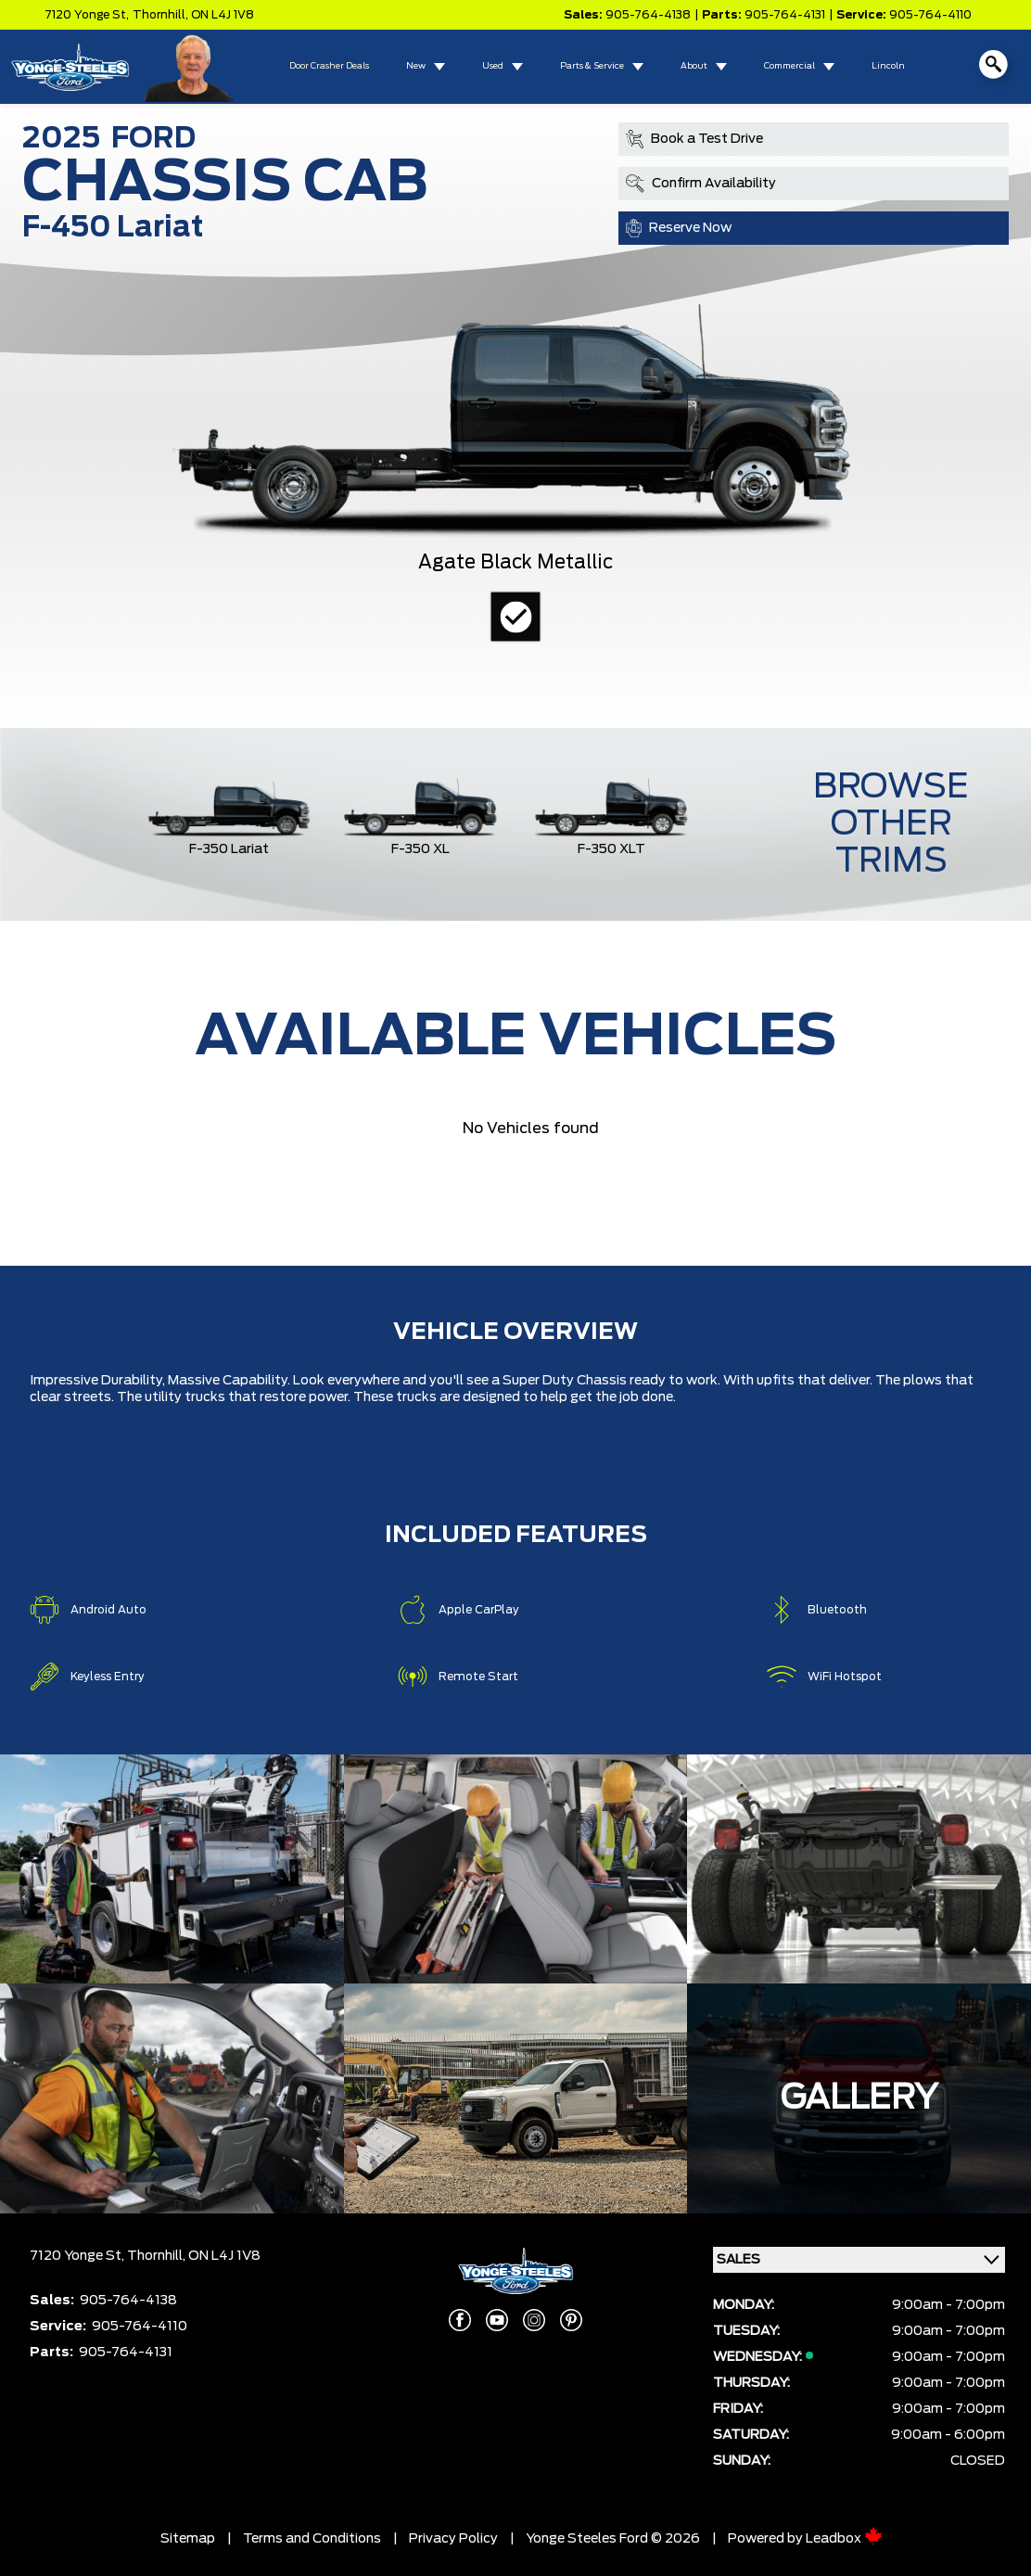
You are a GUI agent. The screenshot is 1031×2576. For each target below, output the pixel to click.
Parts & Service (592, 66)
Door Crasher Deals (329, 66)
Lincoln (888, 66)
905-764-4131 (785, 14)
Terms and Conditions (312, 2538)
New (416, 66)
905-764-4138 (648, 14)
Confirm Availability (701, 183)
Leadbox (844, 2538)
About (694, 66)
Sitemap (187, 2538)
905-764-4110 (930, 14)
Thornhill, (162, 14)
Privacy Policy (453, 2538)
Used (492, 66)
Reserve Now (679, 228)
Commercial (789, 66)
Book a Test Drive (694, 139)
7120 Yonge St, (87, 14)
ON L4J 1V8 (222, 14)
